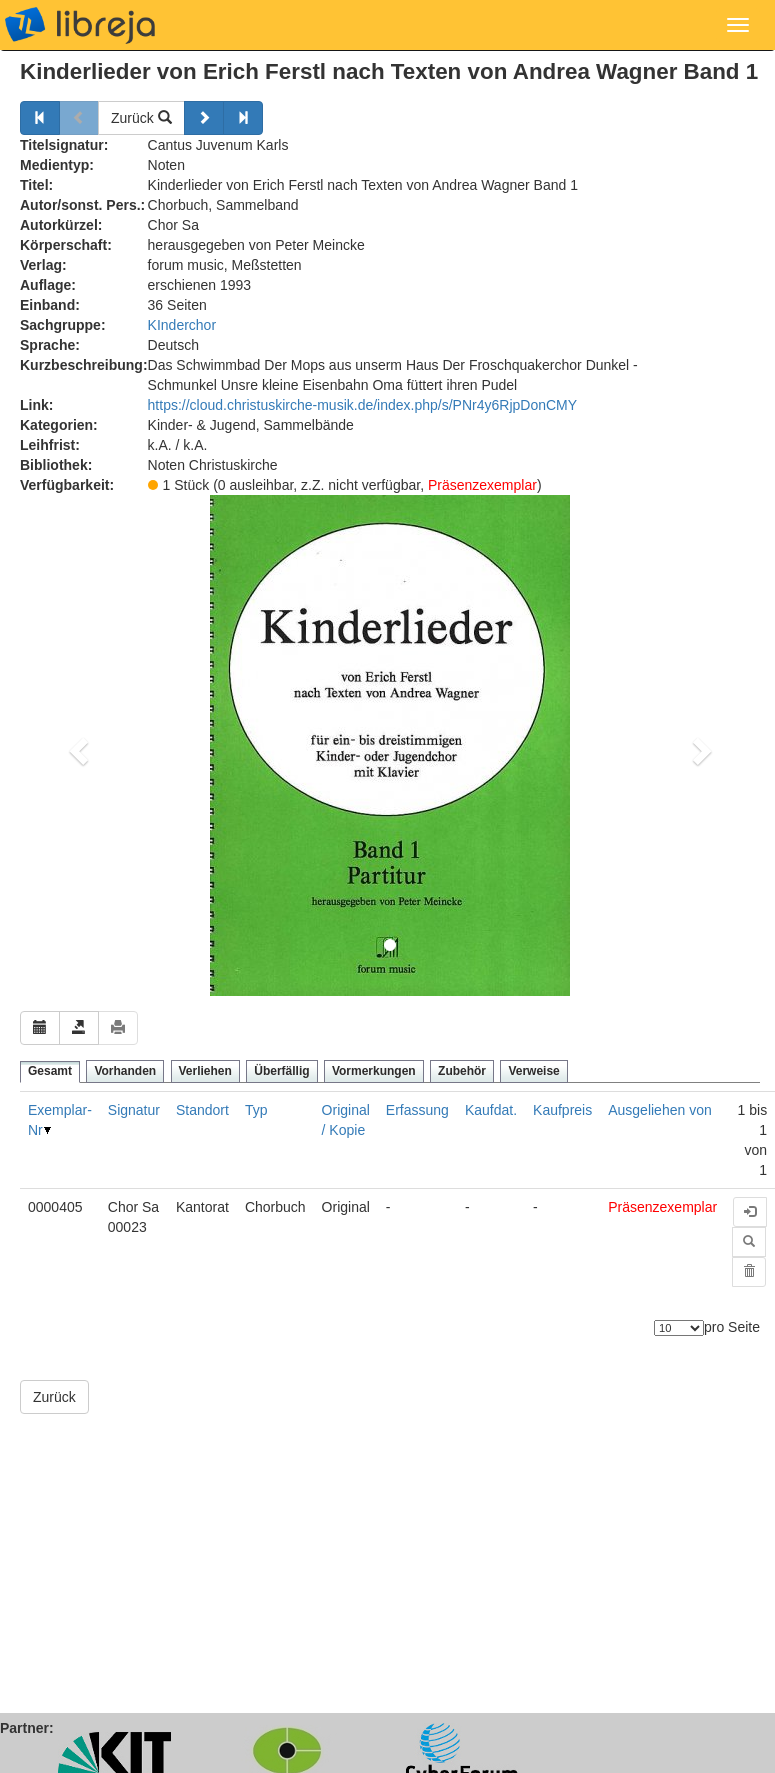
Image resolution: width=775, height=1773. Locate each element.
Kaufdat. (491, 1110)
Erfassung (417, 1110)
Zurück (141, 118)
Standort (202, 1110)
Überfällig (281, 1071)
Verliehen (205, 1071)
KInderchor (182, 325)
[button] (75, 745)
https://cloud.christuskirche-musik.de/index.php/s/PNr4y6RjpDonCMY (363, 405)
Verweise (533, 1071)
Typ (256, 1110)
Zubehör (462, 1071)
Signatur (134, 1110)
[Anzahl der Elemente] (679, 1328)
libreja (80, 25)
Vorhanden (125, 1071)
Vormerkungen (374, 1071)
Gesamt (50, 1071)
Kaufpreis (562, 1110)
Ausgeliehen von (660, 1110)
